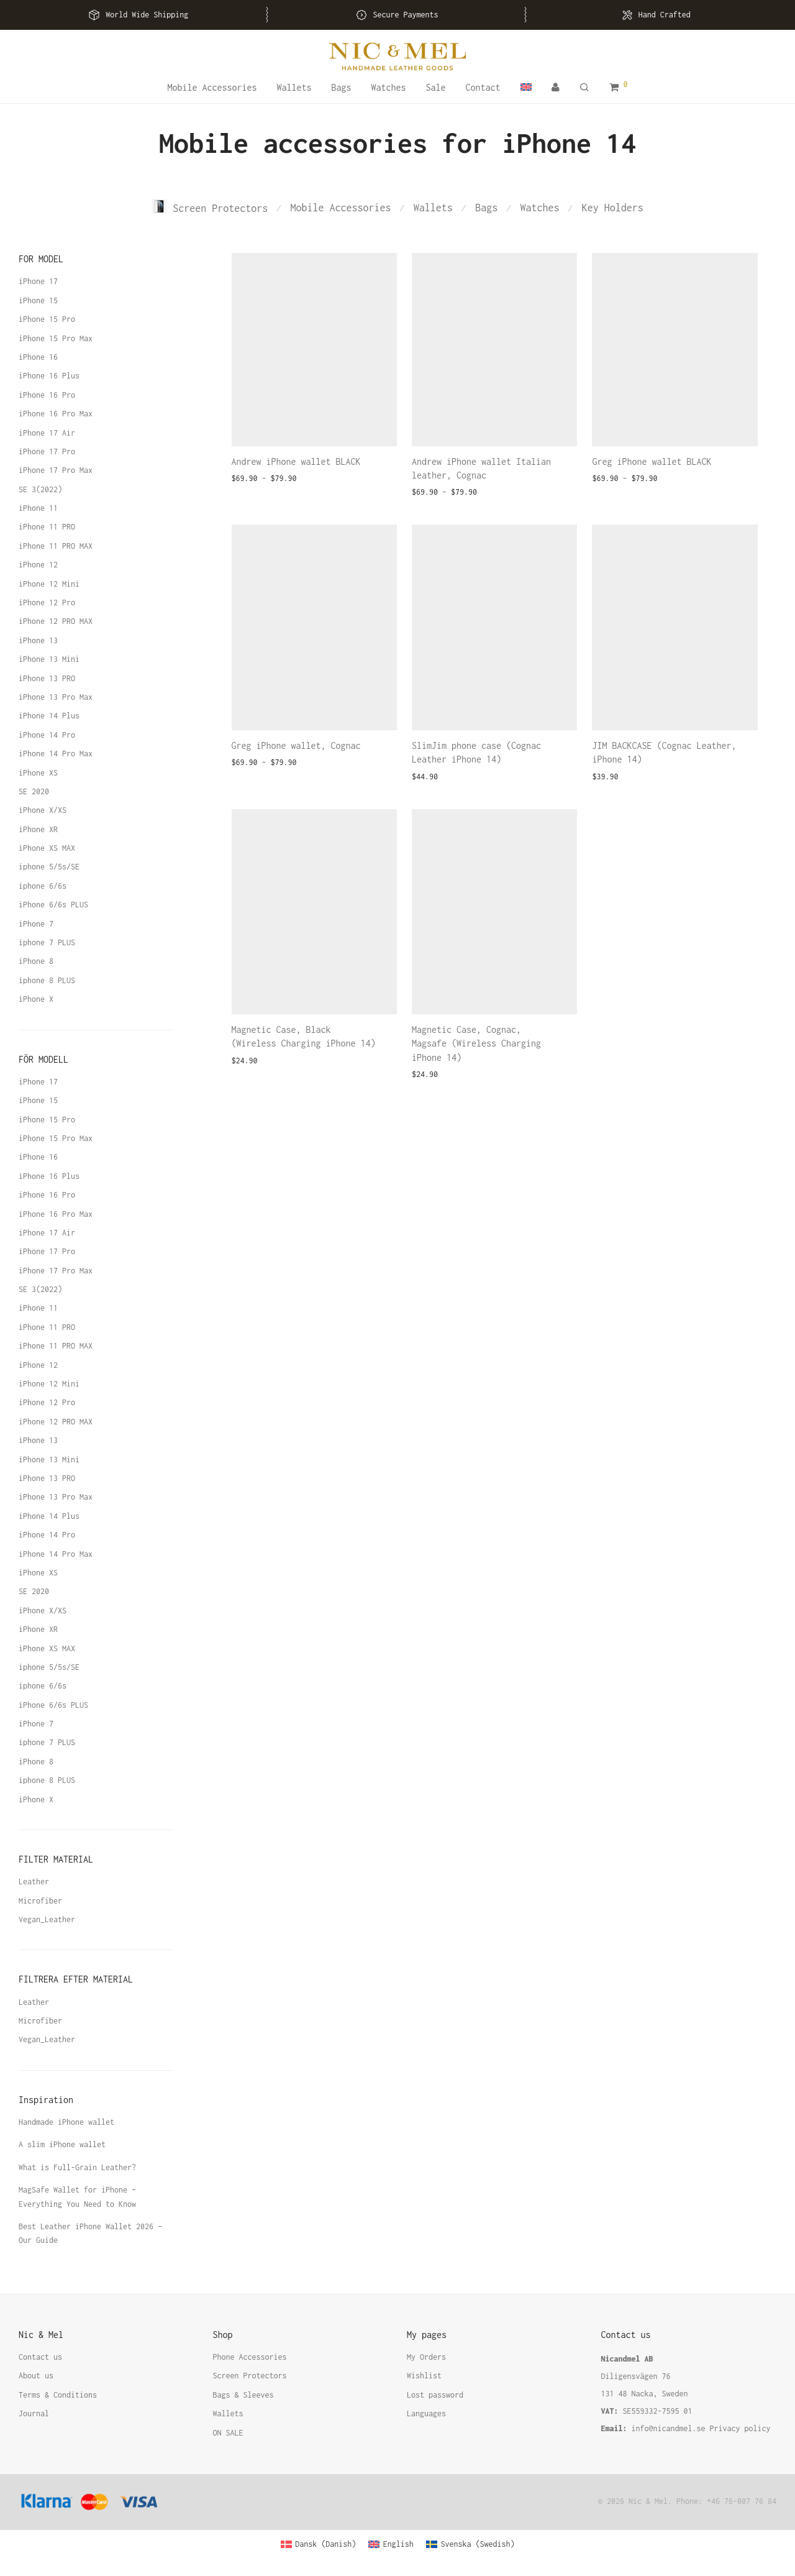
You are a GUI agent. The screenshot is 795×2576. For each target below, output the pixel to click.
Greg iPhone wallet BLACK (651, 461)
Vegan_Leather (47, 1919)
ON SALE (228, 2432)
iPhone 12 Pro (47, 602)
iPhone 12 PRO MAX (56, 621)
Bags (341, 87)
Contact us (40, 2357)
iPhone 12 (38, 564)
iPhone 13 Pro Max (56, 697)
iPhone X (36, 999)
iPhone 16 (38, 357)
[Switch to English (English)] (391, 2544)
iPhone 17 (38, 281)
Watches (388, 87)
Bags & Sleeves (243, 2395)
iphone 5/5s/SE (49, 866)
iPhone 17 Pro (47, 451)
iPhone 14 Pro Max (56, 753)
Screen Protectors (210, 208)
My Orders (426, 2357)
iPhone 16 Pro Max (56, 413)
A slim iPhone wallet (62, 2144)
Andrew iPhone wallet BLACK (296, 461)
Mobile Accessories (212, 87)
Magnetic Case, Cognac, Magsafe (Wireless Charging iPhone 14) (476, 1043)
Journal (34, 2413)
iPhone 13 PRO (47, 678)
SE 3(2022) (40, 489)
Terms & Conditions (58, 2395)
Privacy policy (740, 2428)
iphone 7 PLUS (47, 942)
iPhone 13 (38, 640)
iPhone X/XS (42, 810)
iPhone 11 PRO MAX (56, 546)
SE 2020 (34, 791)
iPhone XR (38, 829)
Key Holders (612, 207)
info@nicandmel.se (669, 2428)
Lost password (435, 2395)
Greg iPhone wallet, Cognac (296, 745)
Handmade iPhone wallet (66, 2122)
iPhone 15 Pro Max (56, 338)
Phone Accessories (250, 2357)
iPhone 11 (38, 508)
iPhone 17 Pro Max (56, 470)
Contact (483, 87)
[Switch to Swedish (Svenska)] (470, 2544)
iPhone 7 (36, 923)
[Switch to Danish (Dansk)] (319, 2544)
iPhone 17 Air (47, 433)
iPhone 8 (36, 961)
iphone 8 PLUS (47, 980)
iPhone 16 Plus (49, 375)
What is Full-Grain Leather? (77, 2167)
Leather (34, 1881)
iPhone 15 (38, 300)
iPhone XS (38, 772)
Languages (426, 2413)
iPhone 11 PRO (47, 526)
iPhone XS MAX (47, 848)
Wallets (293, 87)
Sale (436, 87)
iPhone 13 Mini (49, 659)
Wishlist (424, 2375)
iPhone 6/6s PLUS (53, 904)
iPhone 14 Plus (49, 715)
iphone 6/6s (42, 886)
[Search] (584, 87)
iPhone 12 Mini (49, 584)
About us (36, 2375)
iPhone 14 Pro (47, 735)
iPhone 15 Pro (47, 319)
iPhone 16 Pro (47, 395)
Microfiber (40, 1900)
